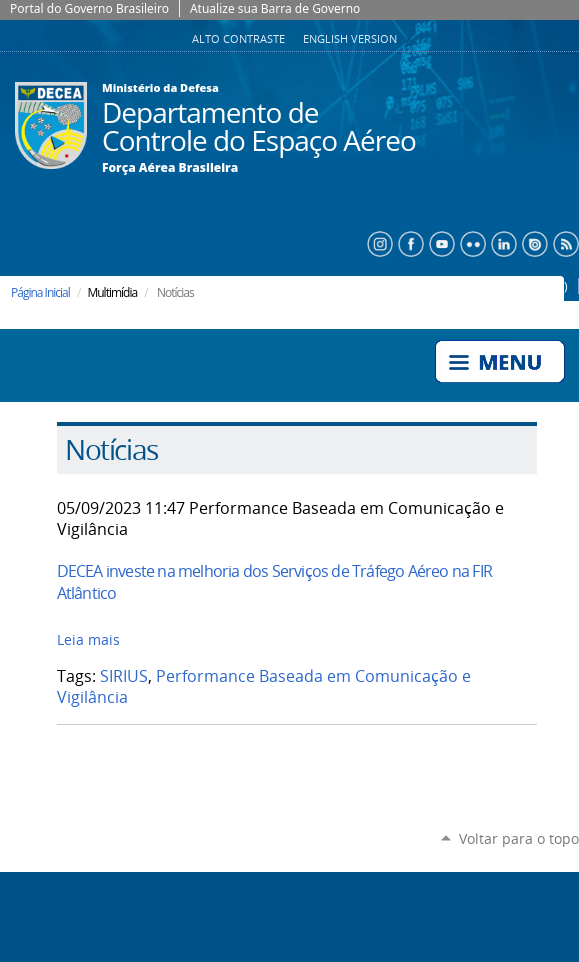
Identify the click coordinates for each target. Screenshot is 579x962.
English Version (350, 39)
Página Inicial (40, 292)
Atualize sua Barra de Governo (275, 8)
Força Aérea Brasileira (170, 168)
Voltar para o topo (519, 838)
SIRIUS (124, 676)
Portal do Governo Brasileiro (89, 8)
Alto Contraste (240, 39)
